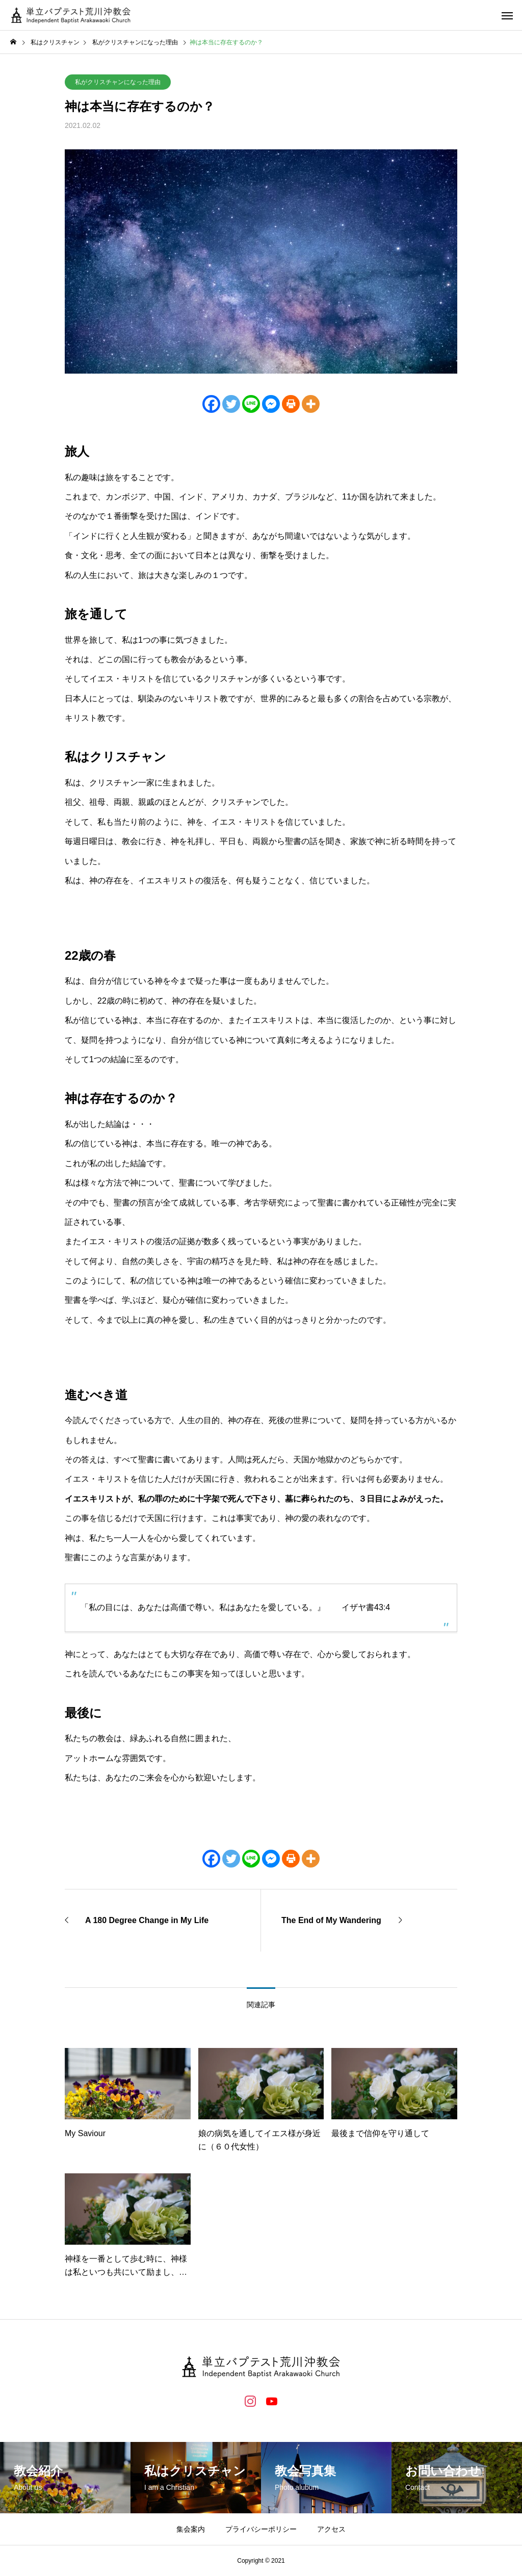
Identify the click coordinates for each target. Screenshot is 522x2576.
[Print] (291, 404)
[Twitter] (231, 404)
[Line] (251, 404)
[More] (311, 404)
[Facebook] (211, 404)
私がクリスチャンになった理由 (118, 82)
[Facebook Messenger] (271, 404)
